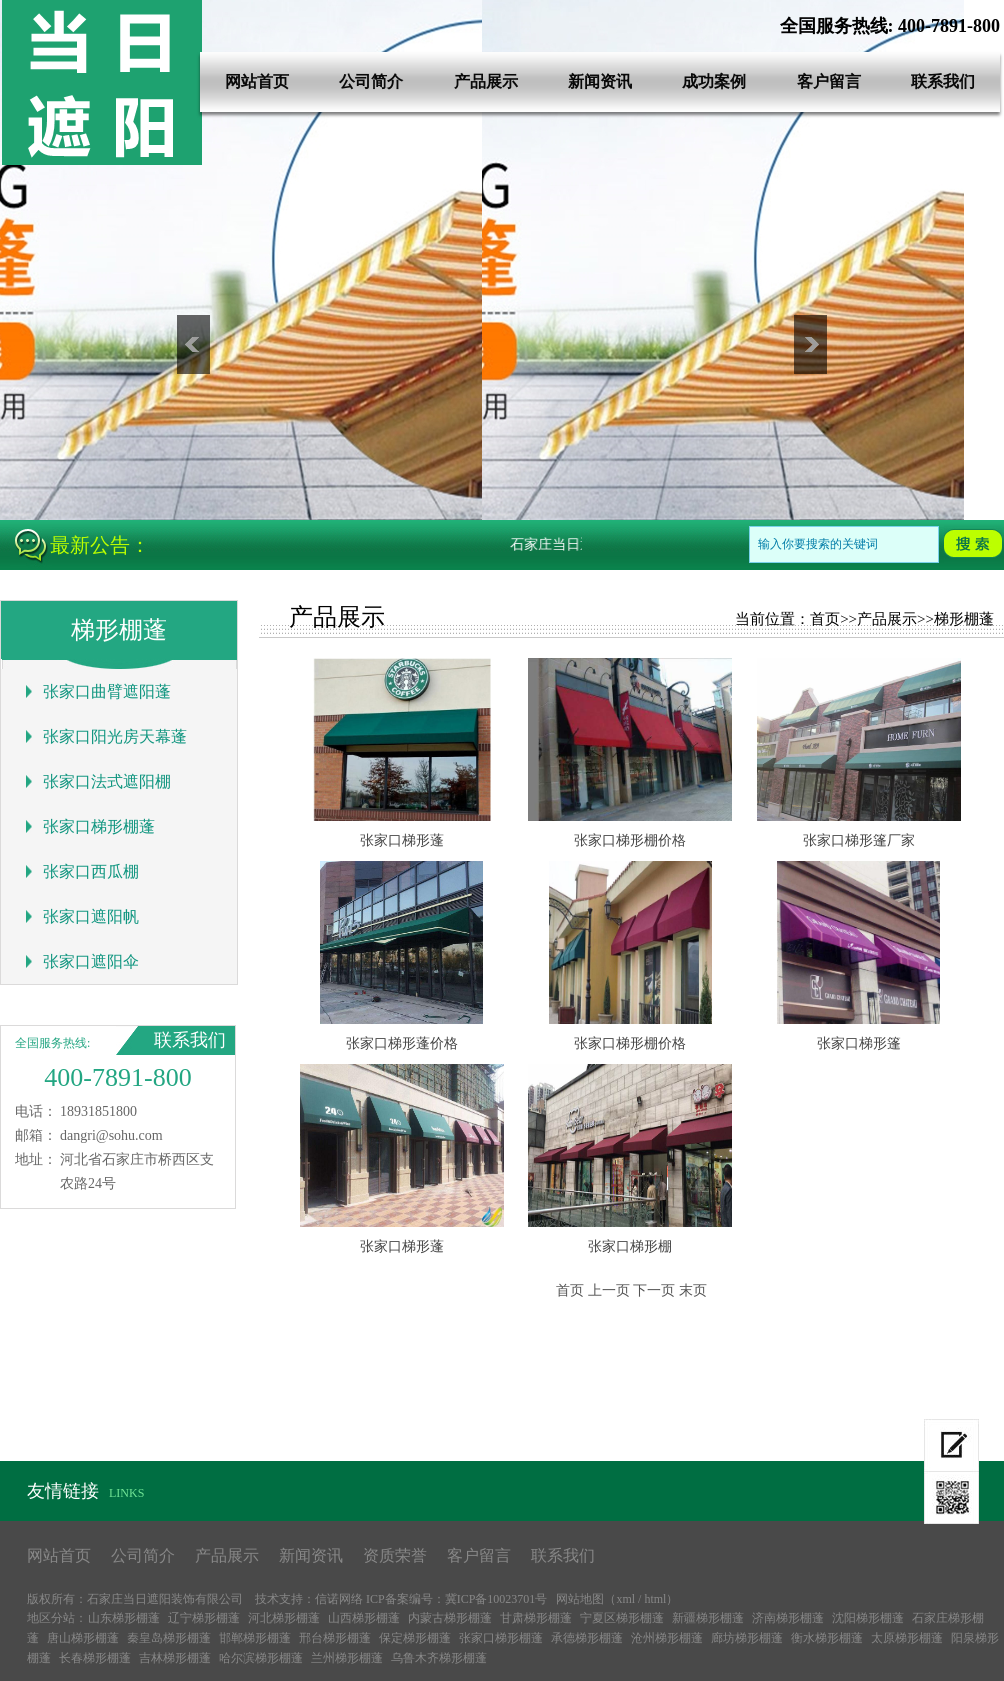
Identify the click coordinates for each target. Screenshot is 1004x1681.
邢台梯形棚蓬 (335, 1638)
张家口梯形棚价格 (630, 840)
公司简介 (371, 81)
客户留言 (829, 81)
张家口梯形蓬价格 (402, 1043)
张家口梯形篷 (859, 1043)
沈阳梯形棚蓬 (868, 1618)
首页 (825, 619)
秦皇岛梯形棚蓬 (169, 1638)
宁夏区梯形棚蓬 (622, 1618)
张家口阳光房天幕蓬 (115, 736)
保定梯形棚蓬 (415, 1638)
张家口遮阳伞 (91, 961)
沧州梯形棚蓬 (667, 1638)
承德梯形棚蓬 (587, 1638)
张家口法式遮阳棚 (107, 781)
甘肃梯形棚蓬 (536, 1618)
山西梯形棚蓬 (364, 1618)
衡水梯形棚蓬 (827, 1638)
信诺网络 (339, 1599)
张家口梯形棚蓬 (99, 826)
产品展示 (486, 81)
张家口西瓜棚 (91, 871)
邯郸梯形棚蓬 (255, 1638)
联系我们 (943, 81)
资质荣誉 (395, 1555)
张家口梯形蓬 (402, 840)
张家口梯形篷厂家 (859, 840)
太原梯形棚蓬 (907, 1638)
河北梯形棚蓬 (284, 1618)
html (655, 1599)
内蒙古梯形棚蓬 (450, 1618)
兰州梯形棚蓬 (347, 1658)
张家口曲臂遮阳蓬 (107, 691)
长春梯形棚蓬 (95, 1658)
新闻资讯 (600, 81)
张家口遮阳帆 (91, 916)
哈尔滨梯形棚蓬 (261, 1658)
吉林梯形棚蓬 (175, 1658)
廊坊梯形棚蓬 (747, 1638)
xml (625, 1599)
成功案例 (714, 81)
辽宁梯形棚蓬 (204, 1618)
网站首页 (257, 81)
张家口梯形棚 (630, 1246)
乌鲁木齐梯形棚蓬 (439, 1658)
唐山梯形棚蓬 (83, 1638)
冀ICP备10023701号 (496, 1599)
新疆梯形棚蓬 (708, 1618)
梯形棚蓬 (964, 619)
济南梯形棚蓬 (788, 1618)
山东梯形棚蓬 (124, 1618)
